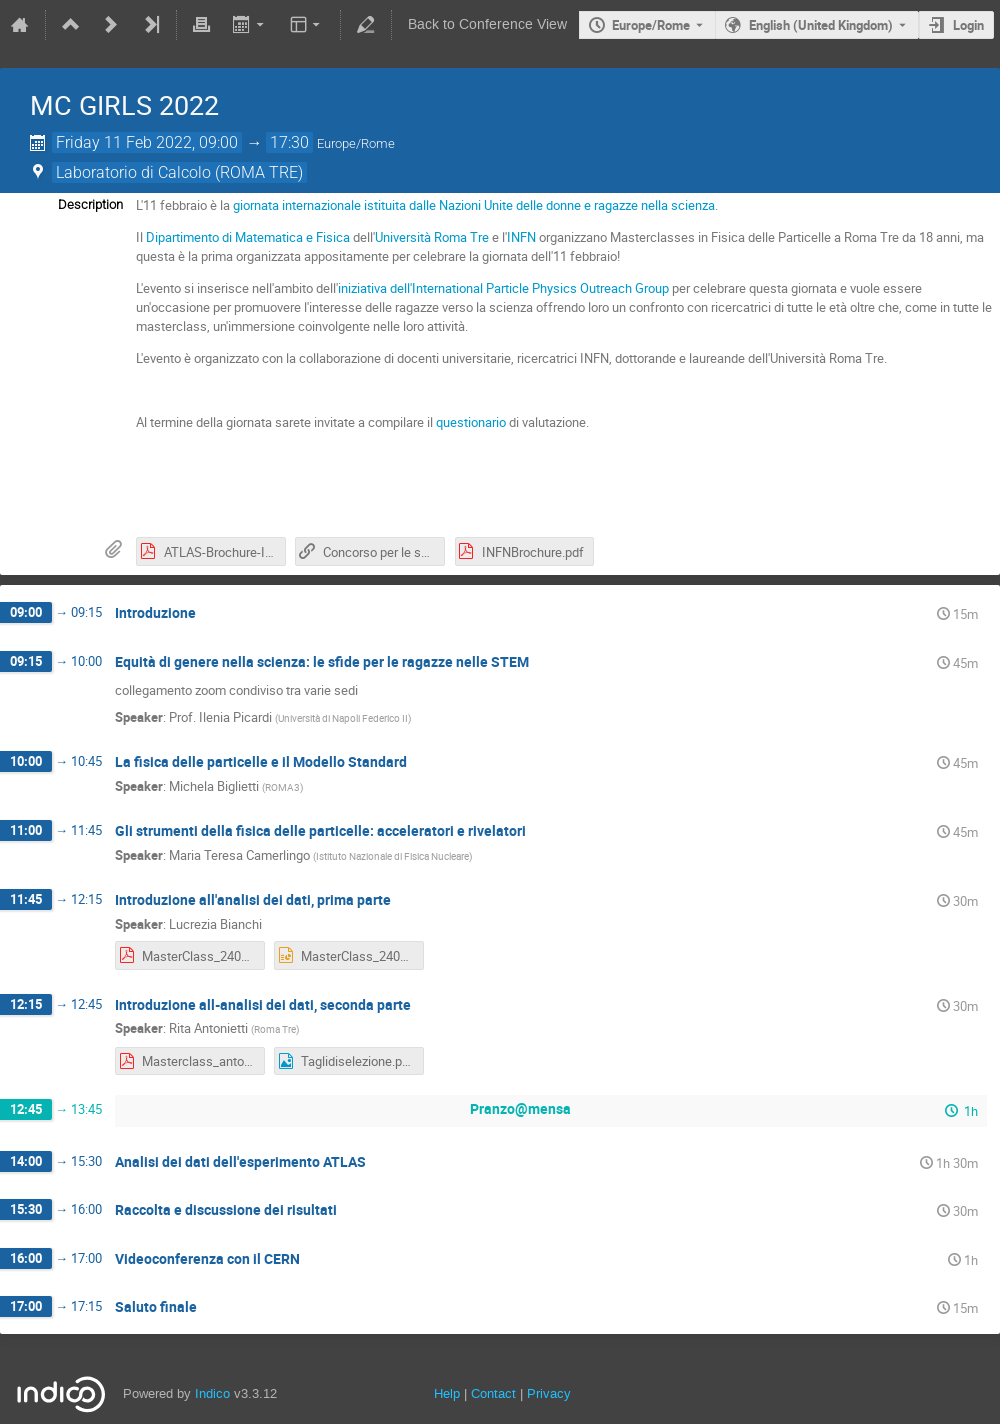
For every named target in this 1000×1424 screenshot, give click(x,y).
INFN (521, 237)
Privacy (549, 1393)
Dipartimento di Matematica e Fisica (248, 237)
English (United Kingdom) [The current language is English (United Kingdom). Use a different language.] (821, 25)
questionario (471, 422)
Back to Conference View (487, 24)
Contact (493, 1393)
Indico (212, 1393)
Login (968, 25)
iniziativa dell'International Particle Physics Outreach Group (503, 288)
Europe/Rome (651, 25)
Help (447, 1393)
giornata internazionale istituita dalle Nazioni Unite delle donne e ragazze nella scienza (474, 205)
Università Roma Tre (432, 237)
